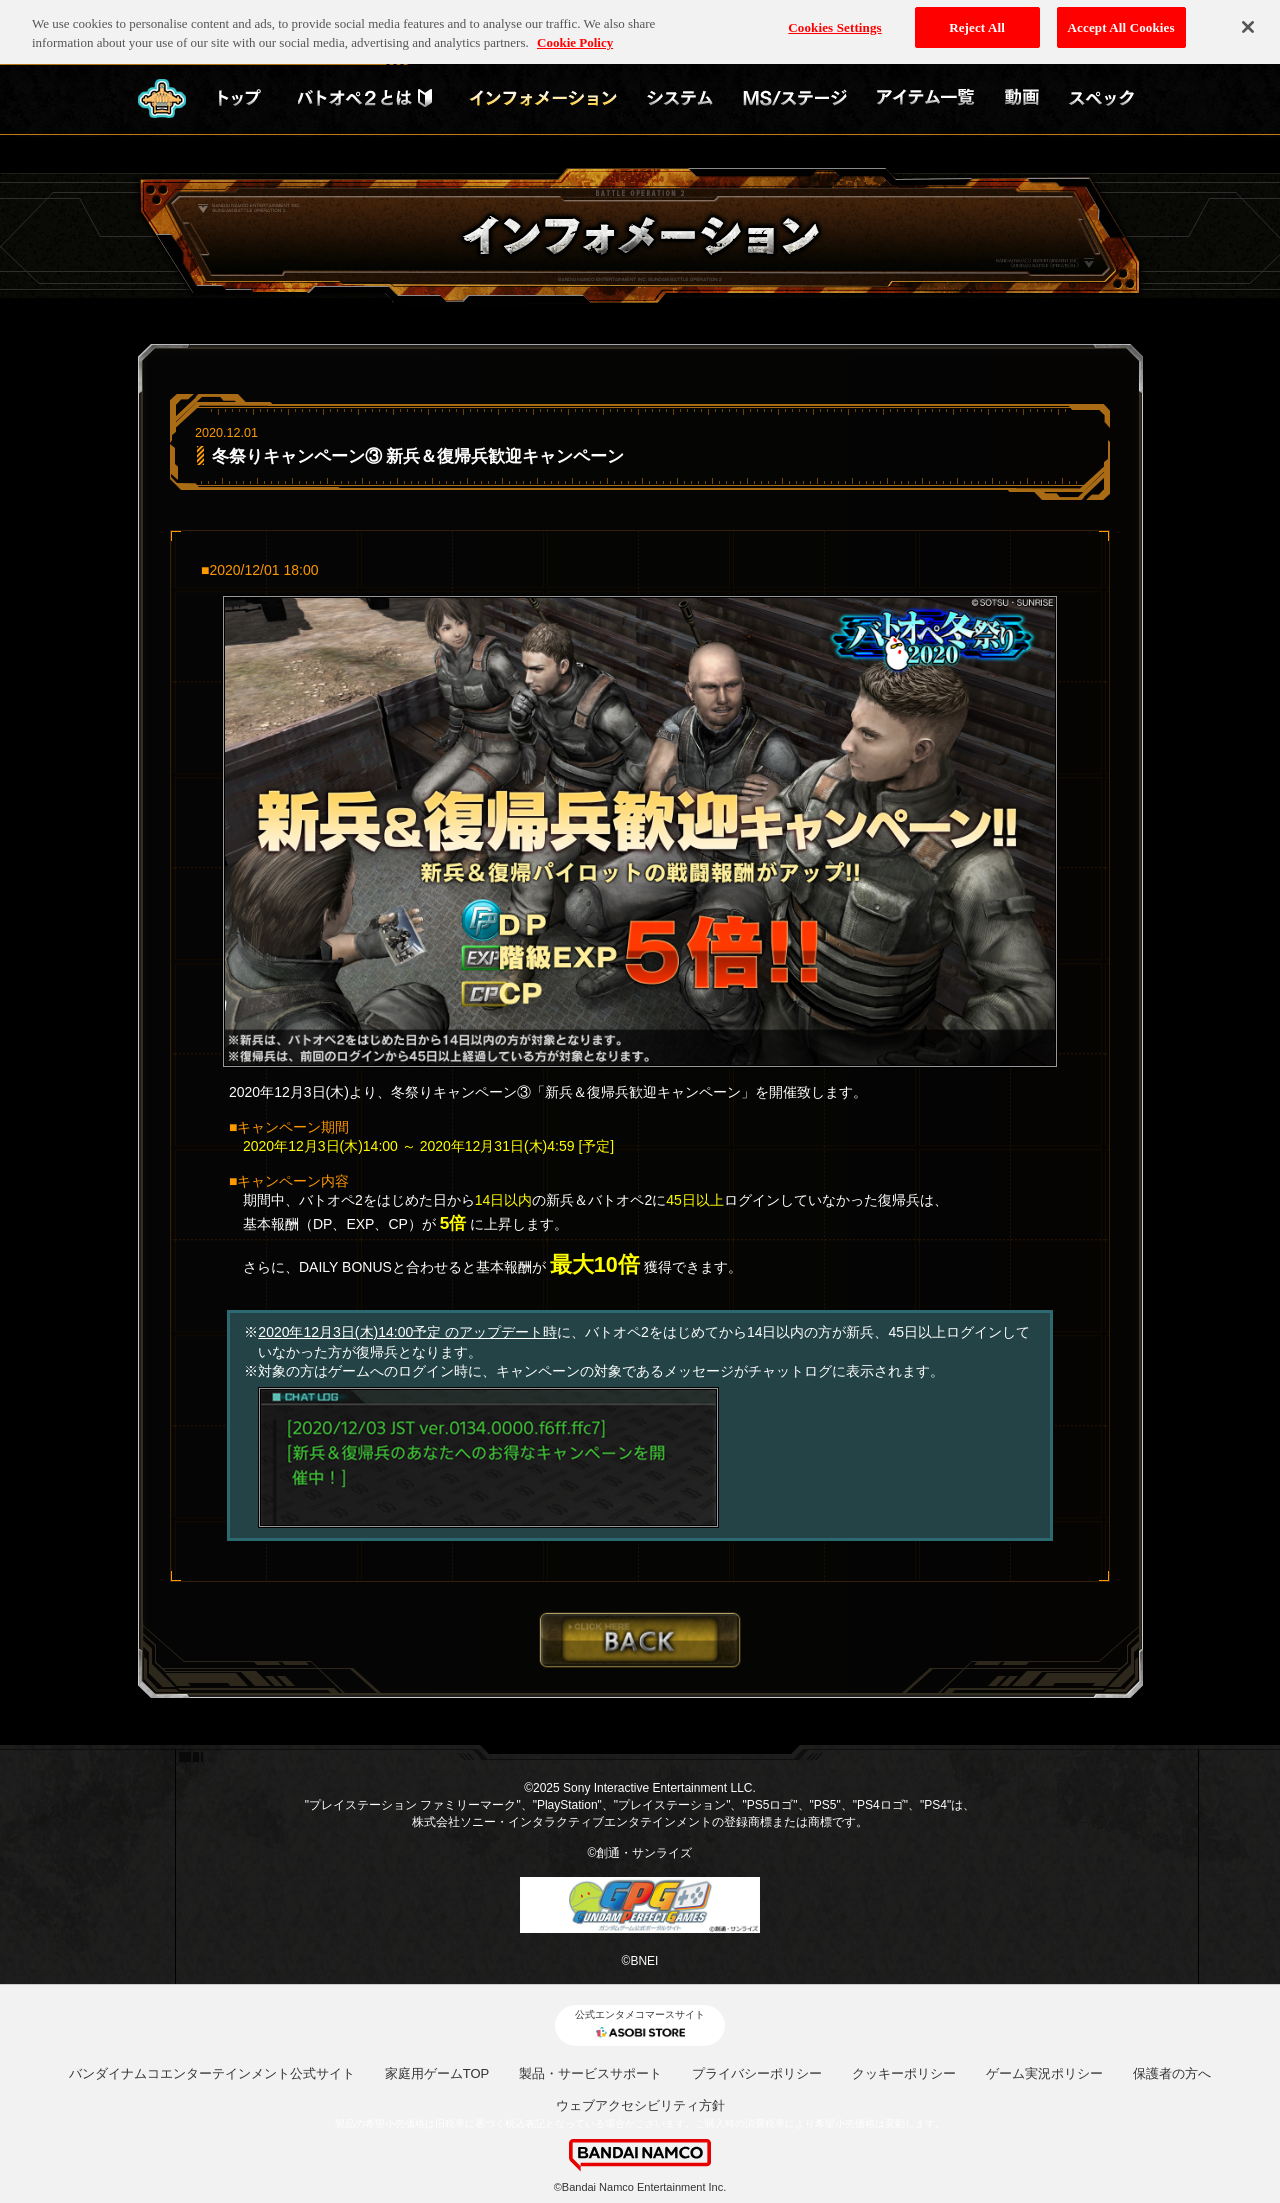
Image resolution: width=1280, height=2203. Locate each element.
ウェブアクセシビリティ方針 (640, 2105)
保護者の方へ (1172, 2073)
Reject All (977, 21)
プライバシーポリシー (757, 2073)
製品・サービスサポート (590, 2073)
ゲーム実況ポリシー (1044, 2073)
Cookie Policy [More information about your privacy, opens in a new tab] (575, 37)
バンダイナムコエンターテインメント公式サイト (212, 2073)
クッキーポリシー (904, 2073)
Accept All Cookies (1121, 21)
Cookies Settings (834, 21)
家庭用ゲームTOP (437, 2073)
